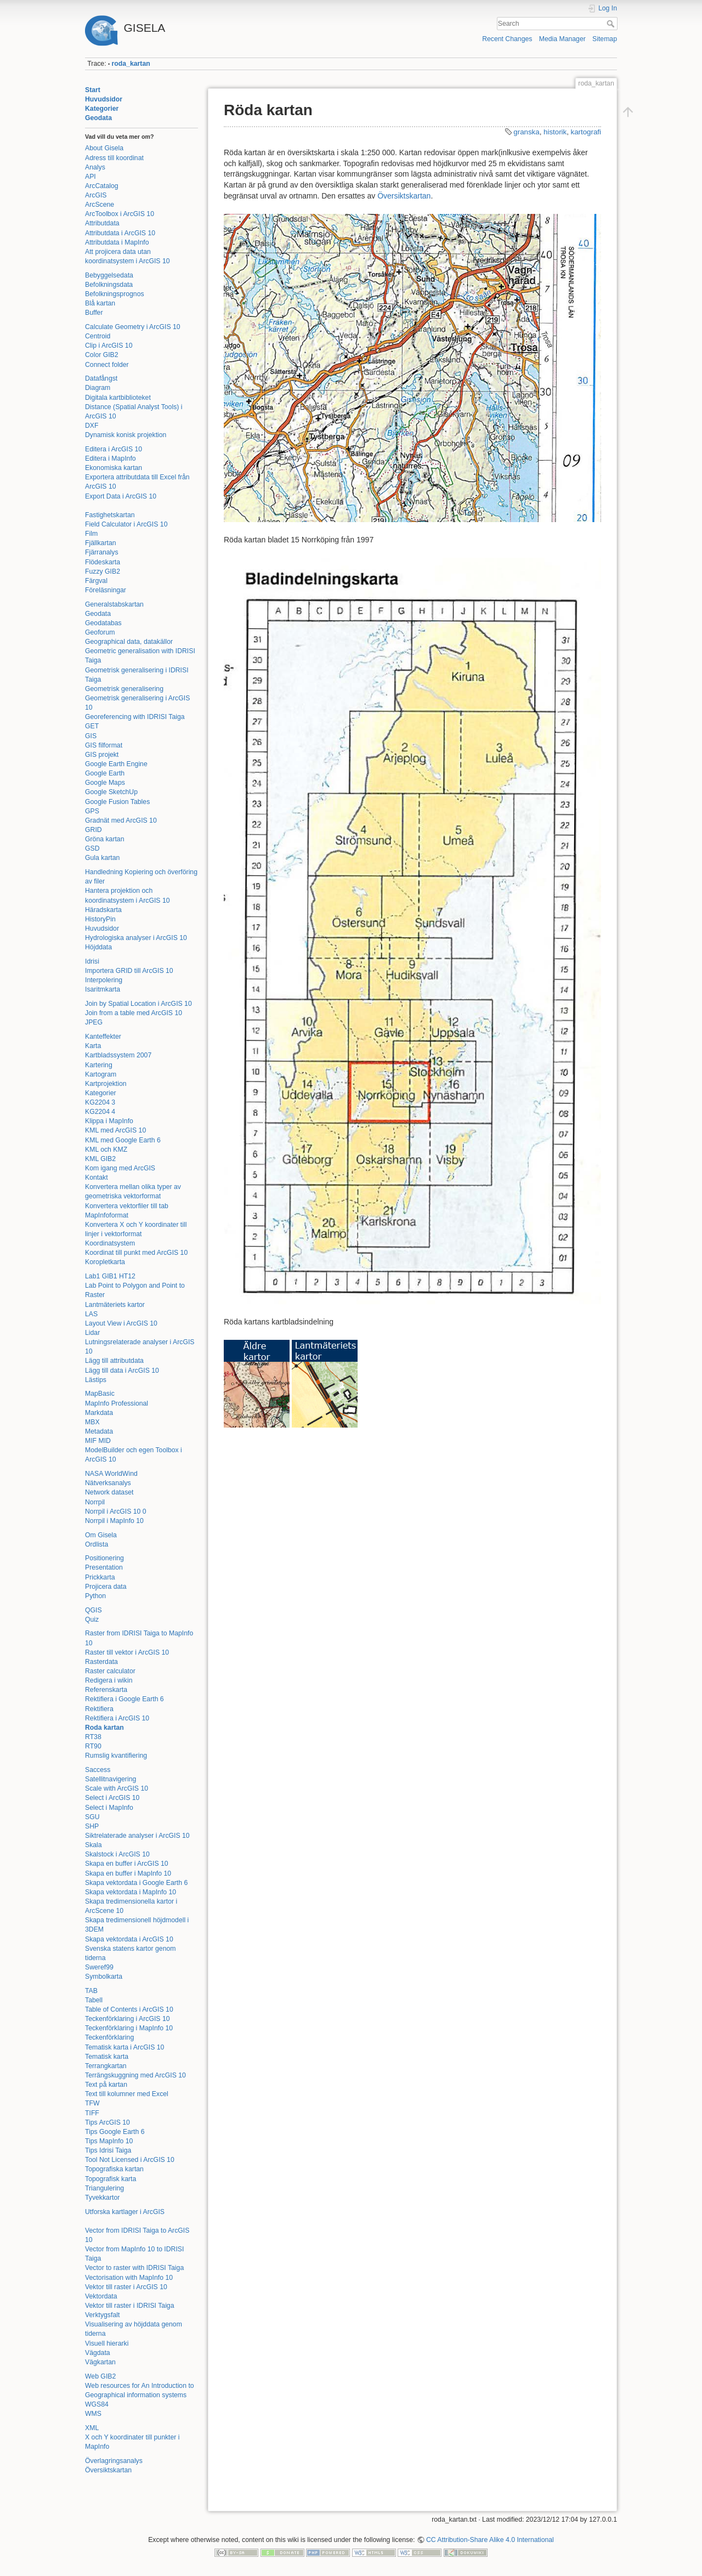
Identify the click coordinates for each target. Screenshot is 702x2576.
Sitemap (604, 39)
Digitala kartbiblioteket (118, 397)
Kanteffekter (103, 1036)
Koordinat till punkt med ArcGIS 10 (136, 1252)
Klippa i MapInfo (109, 1121)
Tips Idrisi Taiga (108, 2150)
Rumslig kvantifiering (116, 1755)
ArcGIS (95, 195)
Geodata (98, 118)
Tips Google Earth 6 (115, 2132)
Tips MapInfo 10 (109, 2141)
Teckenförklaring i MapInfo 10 (129, 2028)
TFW (92, 2103)
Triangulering (104, 2188)
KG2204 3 (100, 1102)
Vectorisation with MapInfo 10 (129, 2277)
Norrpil (95, 1502)
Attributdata (102, 223)
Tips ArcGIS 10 (107, 2122)
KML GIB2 (100, 1159)
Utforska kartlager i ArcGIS (125, 2212)
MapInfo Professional (116, 1403)
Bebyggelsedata (109, 275)
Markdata (99, 1413)
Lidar (92, 1333)
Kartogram (100, 1074)
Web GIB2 (100, 2376)
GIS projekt (101, 754)
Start (92, 90)
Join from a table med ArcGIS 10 (133, 1013)
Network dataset (109, 1492)
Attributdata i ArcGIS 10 (120, 233)
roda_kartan (131, 63)
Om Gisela (101, 1535)
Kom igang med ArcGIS (120, 1168)
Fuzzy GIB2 (102, 571)
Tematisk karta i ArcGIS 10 (124, 2047)
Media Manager (562, 39)
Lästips (95, 1380)
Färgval (96, 581)
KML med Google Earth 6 (123, 1140)
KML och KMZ (106, 1149)
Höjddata (98, 947)
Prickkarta (100, 1577)
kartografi (586, 132)
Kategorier (101, 108)
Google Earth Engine (116, 764)
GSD (92, 848)
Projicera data (106, 1586)
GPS (92, 811)
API (90, 176)
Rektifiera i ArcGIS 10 (117, 1718)
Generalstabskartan (114, 604)
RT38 (93, 1737)
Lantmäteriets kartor (115, 1305)
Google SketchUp (111, 792)
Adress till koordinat (114, 158)
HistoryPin (100, 919)
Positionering (104, 1558)
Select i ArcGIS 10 (112, 1798)
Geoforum (100, 632)
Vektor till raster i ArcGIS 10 (126, 2287)
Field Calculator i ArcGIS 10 (126, 524)
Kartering (98, 1065)
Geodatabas (103, 623)
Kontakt (96, 1177)
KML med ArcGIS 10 (115, 1130)
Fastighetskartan (110, 515)
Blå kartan (100, 303)
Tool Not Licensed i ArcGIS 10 (129, 2160)
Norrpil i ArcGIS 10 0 (115, 1511)
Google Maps (105, 782)
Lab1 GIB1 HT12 (110, 1276)
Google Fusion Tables (117, 802)
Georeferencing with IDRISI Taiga (135, 717)
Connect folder (107, 365)
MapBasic (100, 1393)
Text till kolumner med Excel (126, 2094)
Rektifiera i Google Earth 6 (124, 1699)
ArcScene (99, 204)
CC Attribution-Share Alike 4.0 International (490, 2540)
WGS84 (97, 2404)
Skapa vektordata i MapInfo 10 (130, 1892)
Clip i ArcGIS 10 (108, 345)
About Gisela (104, 148)
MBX (92, 1422)
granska (526, 132)
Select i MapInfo (109, 1807)
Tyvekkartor (102, 2197)
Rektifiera (99, 1709)
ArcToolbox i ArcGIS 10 (119, 214)
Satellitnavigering (110, 1779)
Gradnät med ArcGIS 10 (121, 820)
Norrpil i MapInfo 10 (114, 1521)
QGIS (93, 1610)
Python (95, 1596)
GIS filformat (103, 745)
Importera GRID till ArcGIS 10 (129, 971)
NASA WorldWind (111, 1473)
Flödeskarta (102, 562)
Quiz (92, 1619)
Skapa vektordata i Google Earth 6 (136, 1883)
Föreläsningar (105, 590)
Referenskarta (106, 1690)
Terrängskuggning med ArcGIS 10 (135, 2075)
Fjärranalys (101, 552)
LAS (91, 1314)
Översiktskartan (108, 2470)
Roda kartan (104, 1727)
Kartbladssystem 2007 (118, 1055)
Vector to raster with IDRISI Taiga (134, 2268)
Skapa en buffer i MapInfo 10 (128, 1873)
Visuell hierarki (106, 2343)
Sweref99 (99, 1967)
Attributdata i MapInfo (117, 242)
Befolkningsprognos (114, 294)
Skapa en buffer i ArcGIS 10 (126, 1863)
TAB (91, 1991)
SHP (92, 1826)
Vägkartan (100, 2362)
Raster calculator (110, 1671)
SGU (92, 1817)
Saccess (97, 1770)
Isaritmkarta (102, 989)
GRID (93, 830)
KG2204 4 (100, 1112)
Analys (95, 167)
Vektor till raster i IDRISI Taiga (129, 2305)
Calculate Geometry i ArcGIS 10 (132, 327)
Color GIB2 (101, 355)
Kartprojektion (106, 1084)
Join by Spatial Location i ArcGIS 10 (138, 1003)
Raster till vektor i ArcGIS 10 (127, 1652)
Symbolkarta (103, 1976)
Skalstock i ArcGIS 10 (117, 1854)
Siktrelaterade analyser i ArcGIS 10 (137, 1835)
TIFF (92, 2113)
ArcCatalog (101, 186)
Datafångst (101, 378)
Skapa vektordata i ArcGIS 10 (129, 1939)
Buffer (94, 312)
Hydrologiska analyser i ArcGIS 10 (136, 938)
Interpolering (103, 980)
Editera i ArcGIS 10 (113, 449)
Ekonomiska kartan (113, 468)
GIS (91, 736)
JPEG (94, 1022)
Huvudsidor (103, 99)
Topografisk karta (110, 2179)
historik (555, 132)
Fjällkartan (100, 543)
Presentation (104, 1567)
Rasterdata (101, 1662)
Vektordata (101, 2296)
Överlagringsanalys (114, 2461)
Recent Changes (507, 39)
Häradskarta (103, 910)
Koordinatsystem (110, 1243)
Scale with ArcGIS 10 (116, 1788)
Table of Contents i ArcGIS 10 (129, 2009)
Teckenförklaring (109, 2037)
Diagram (97, 388)
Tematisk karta (106, 2056)
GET (92, 726)
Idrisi (92, 961)
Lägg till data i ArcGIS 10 (122, 1370)
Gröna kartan (104, 839)
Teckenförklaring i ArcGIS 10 (127, 2019)
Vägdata (97, 2353)
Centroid (97, 336)
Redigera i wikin (108, 1680)
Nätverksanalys (108, 1483)
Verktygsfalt (102, 2315)
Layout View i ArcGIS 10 (121, 1323)
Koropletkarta (105, 1262)
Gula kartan (102, 858)
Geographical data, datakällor (129, 642)
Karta (93, 1046)
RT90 (93, 1746)
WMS (93, 2414)
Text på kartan (106, 2084)
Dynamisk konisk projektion (125, 435)
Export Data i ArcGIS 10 (120, 496)
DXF (92, 425)
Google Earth (104, 773)
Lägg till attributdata (114, 1361)
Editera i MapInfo (110, 458)
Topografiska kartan (114, 2169)
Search (612, 23)
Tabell (94, 2000)
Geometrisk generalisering (124, 689)
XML (92, 2428)
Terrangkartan (106, 2066)
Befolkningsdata (109, 284)
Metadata (99, 1431)
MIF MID (98, 1441)
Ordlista (96, 1544)
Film (91, 533)
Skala (93, 1845)
